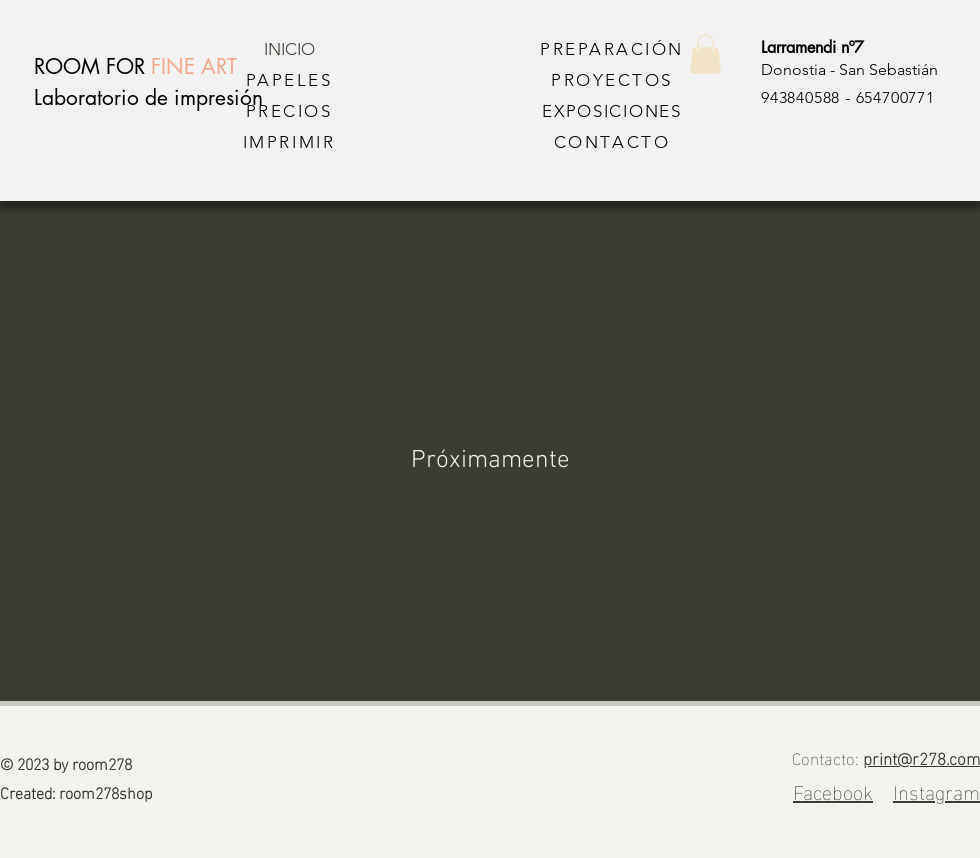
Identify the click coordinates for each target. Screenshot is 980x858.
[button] (705, 53)
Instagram (936, 790)
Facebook (833, 790)
